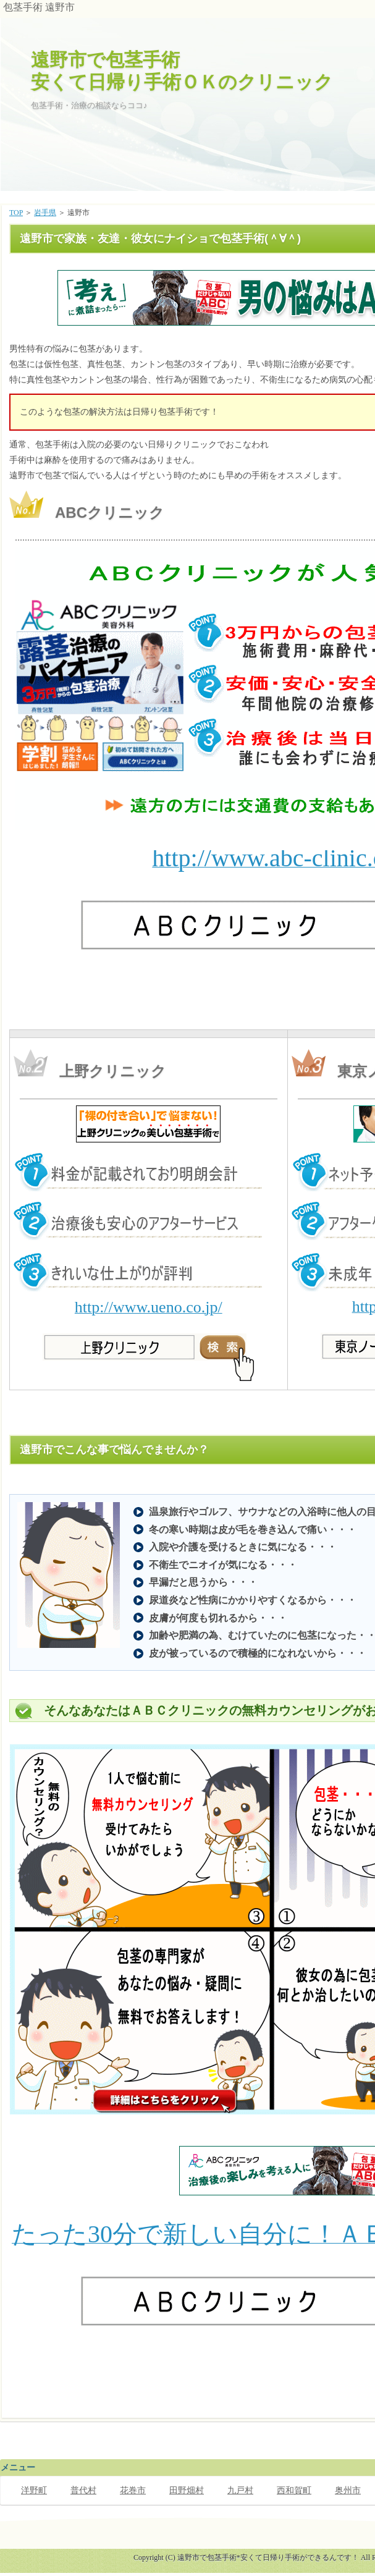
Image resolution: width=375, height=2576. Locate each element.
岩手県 (45, 212)
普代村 (83, 2490)
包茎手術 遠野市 (39, 7)
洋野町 (34, 2490)
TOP (16, 212)
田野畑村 (186, 2490)
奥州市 (348, 2490)
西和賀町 (294, 2490)
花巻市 (133, 2490)
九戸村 (240, 2490)
